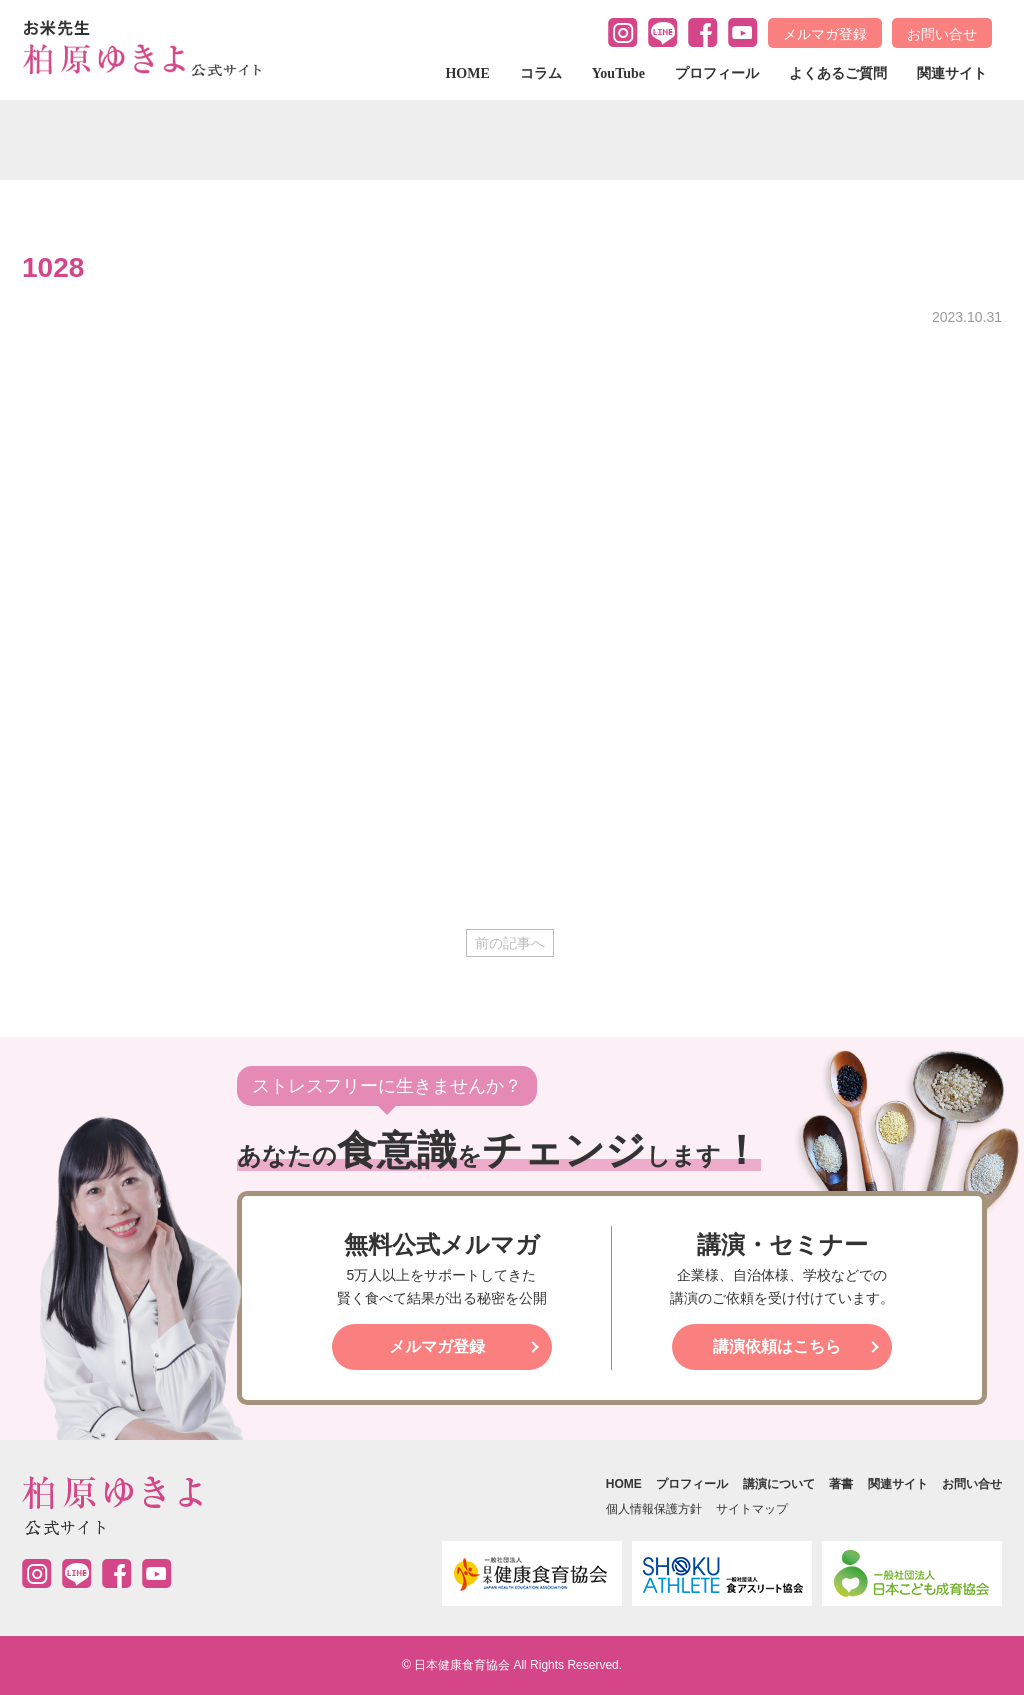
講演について (779, 1484)
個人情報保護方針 (654, 1509)
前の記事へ (510, 943)
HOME (467, 73)
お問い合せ (942, 34)
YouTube (618, 73)
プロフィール (717, 73)
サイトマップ (752, 1509)
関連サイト (952, 73)
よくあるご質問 (838, 73)
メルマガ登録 (825, 34)
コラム (541, 73)
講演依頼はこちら (777, 1346)
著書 (841, 1484)
